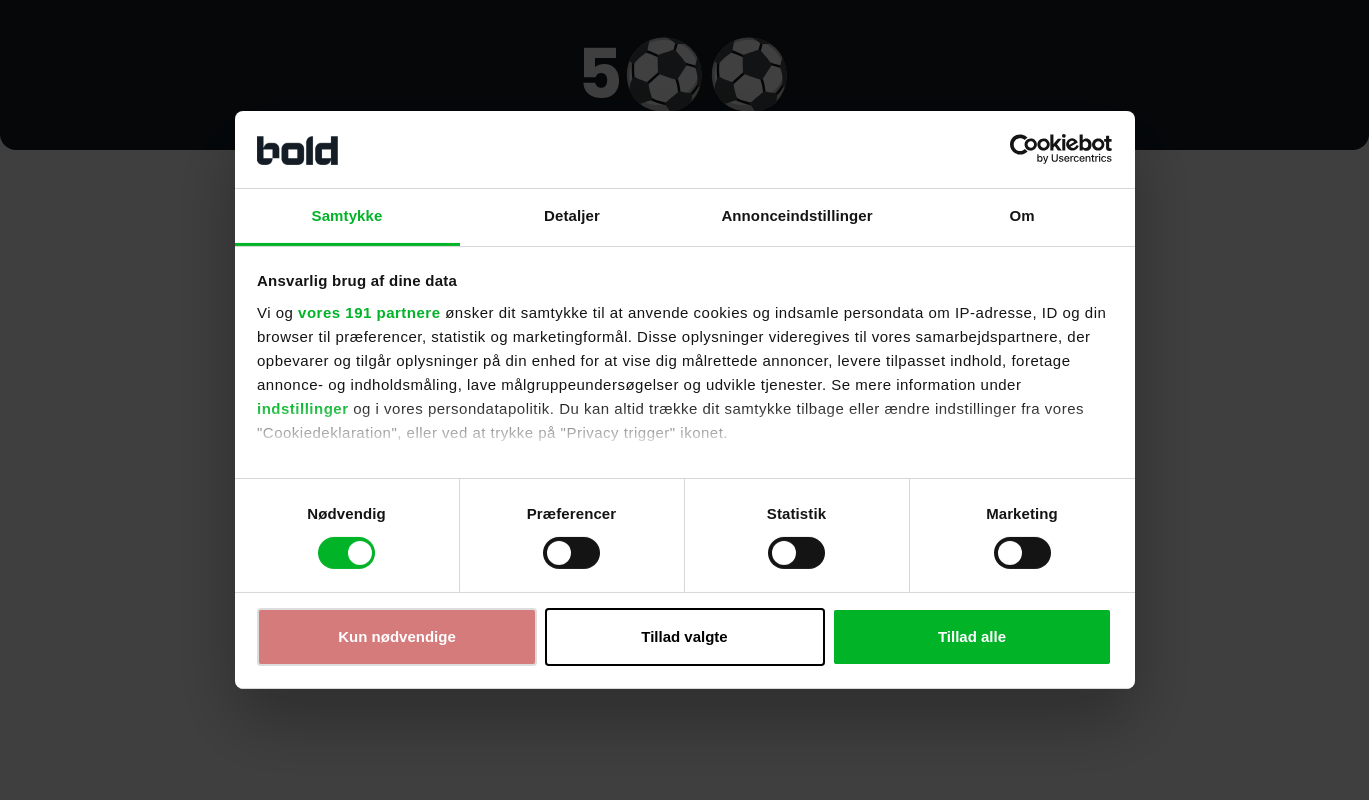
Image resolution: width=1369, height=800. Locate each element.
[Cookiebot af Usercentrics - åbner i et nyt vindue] (1024, 149)
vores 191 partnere (369, 312)
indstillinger (303, 408)
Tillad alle (972, 636)
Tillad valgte (684, 636)
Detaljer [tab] (572, 215)
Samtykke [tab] (347, 215)
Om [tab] (1021, 215)
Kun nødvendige (397, 636)
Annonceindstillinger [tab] (796, 215)
